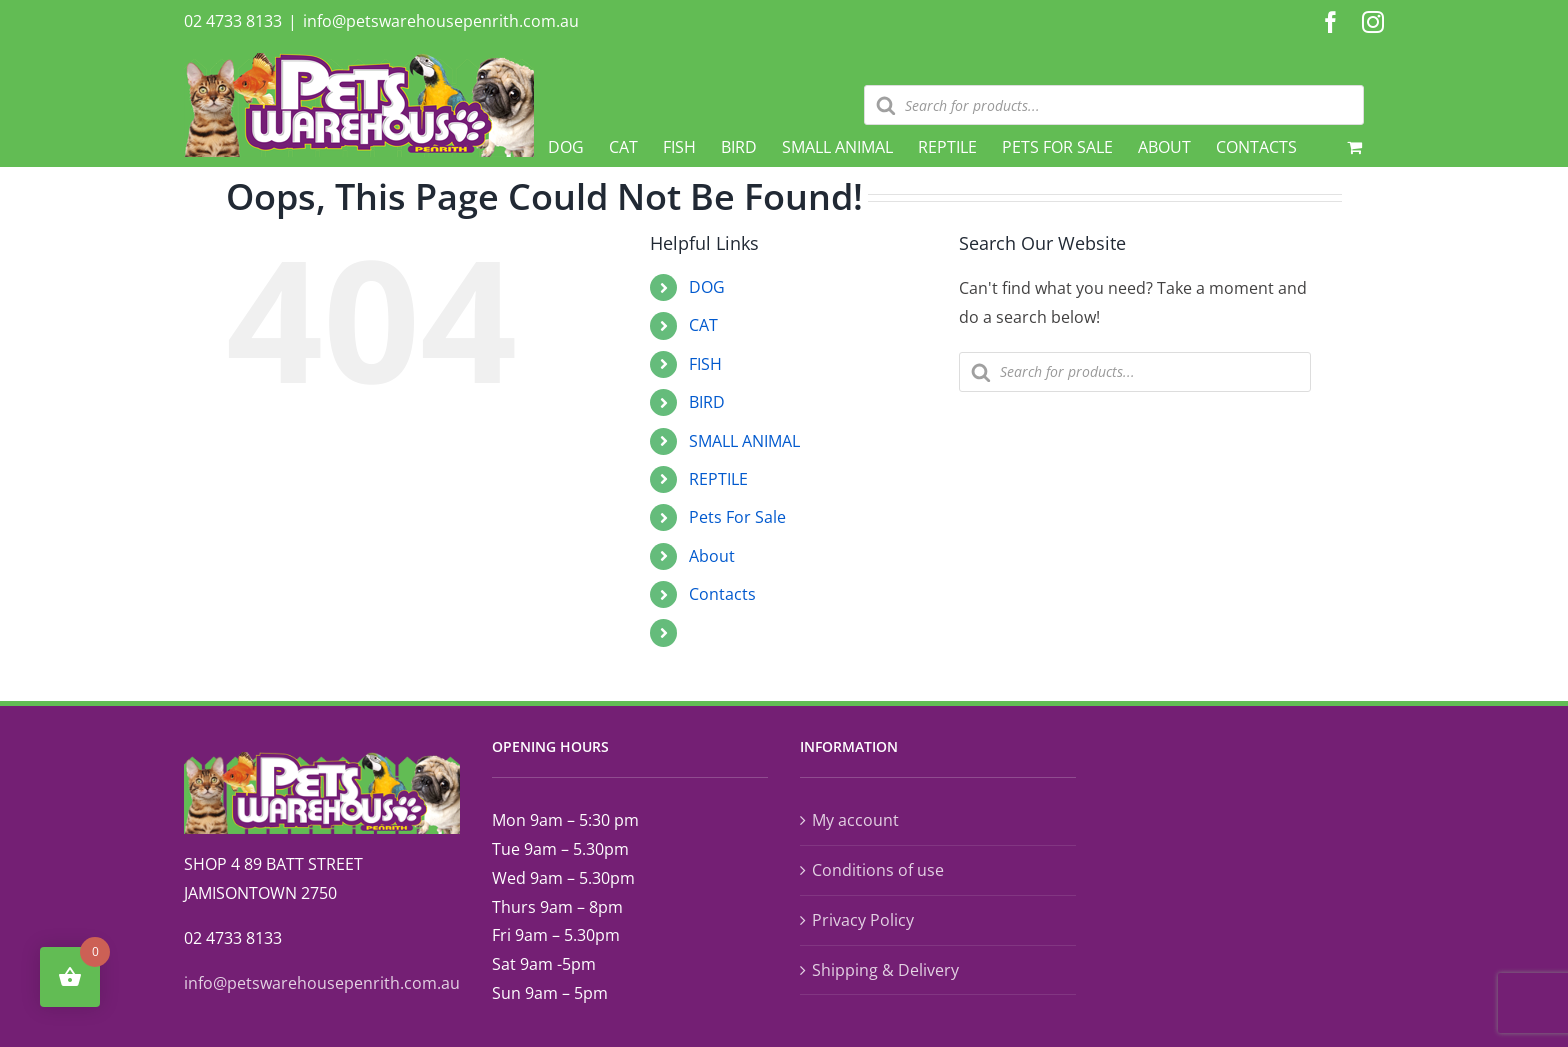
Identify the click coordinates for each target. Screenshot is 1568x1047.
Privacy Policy (863, 920)
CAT (703, 325)
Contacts (722, 594)
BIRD (707, 402)
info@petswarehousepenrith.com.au (441, 21)
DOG (707, 287)
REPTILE (718, 479)
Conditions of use (878, 870)
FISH (705, 364)
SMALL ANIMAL (744, 441)
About (712, 556)
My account (855, 820)
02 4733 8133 (233, 21)
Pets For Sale (737, 517)
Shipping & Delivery (885, 970)
